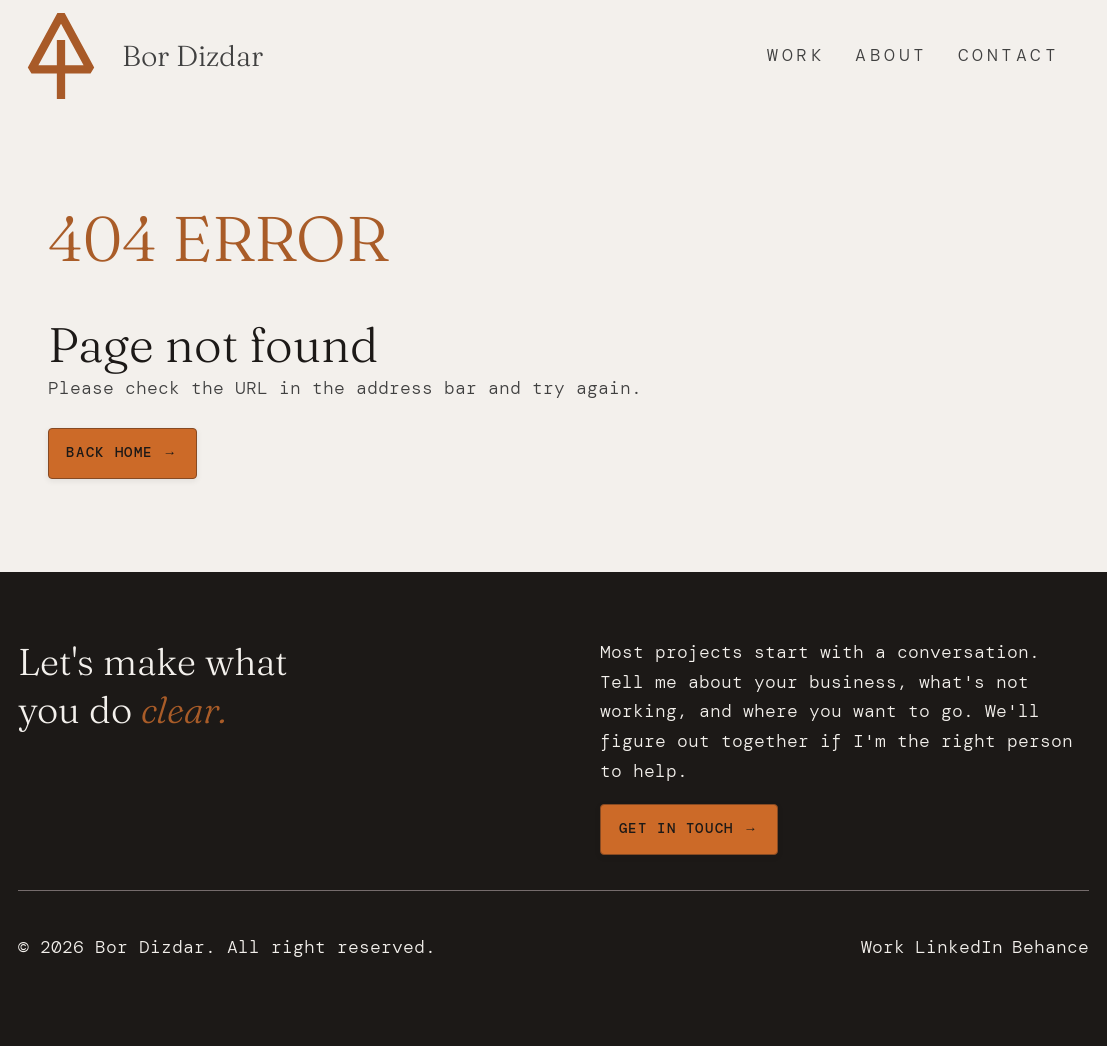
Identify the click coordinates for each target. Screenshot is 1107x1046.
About (891, 55)
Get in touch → (689, 828)
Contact (1009, 55)
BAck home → (121, 452)
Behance (1050, 947)
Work (796, 55)
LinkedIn (959, 947)
